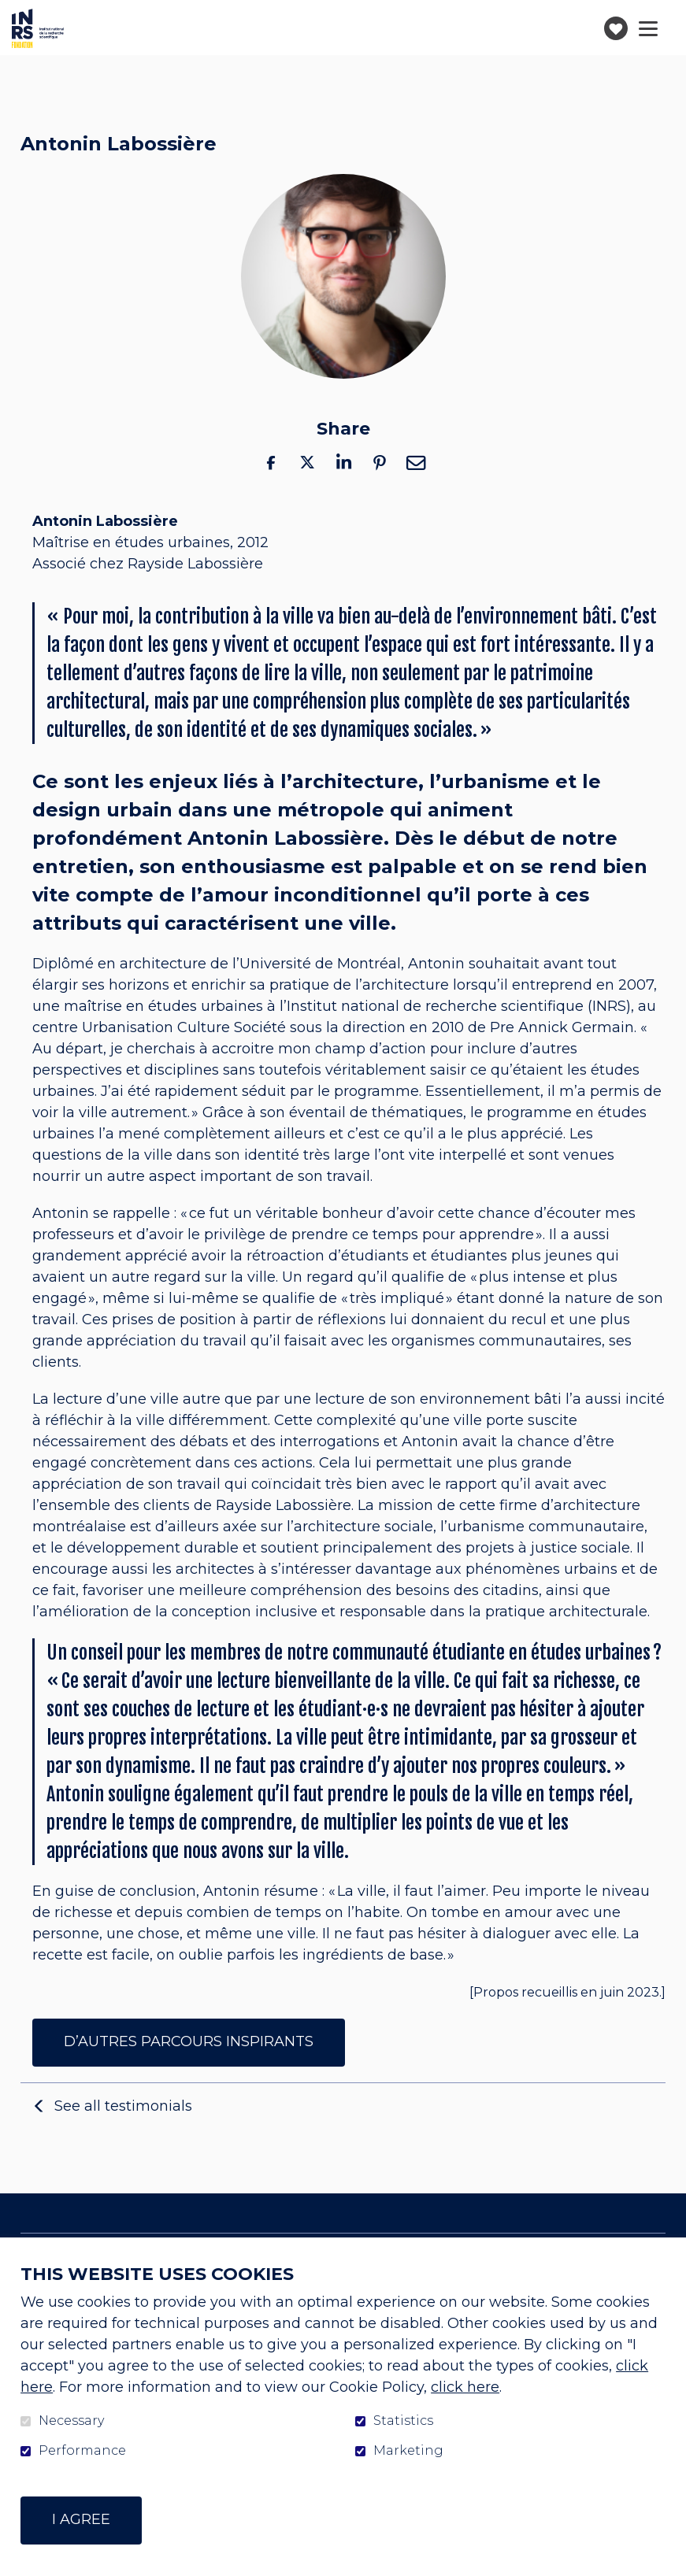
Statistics (403, 2421)
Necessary (71, 2421)
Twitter (307, 462)
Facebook (271, 462)
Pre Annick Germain (562, 1028)
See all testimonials (123, 2105)
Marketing (408, 2451)
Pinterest (379, 462)
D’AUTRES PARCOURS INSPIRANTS (188, 2041)
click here (465, 2387)
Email (416, 462)
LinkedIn (343, 462)
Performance (82, 2451)
